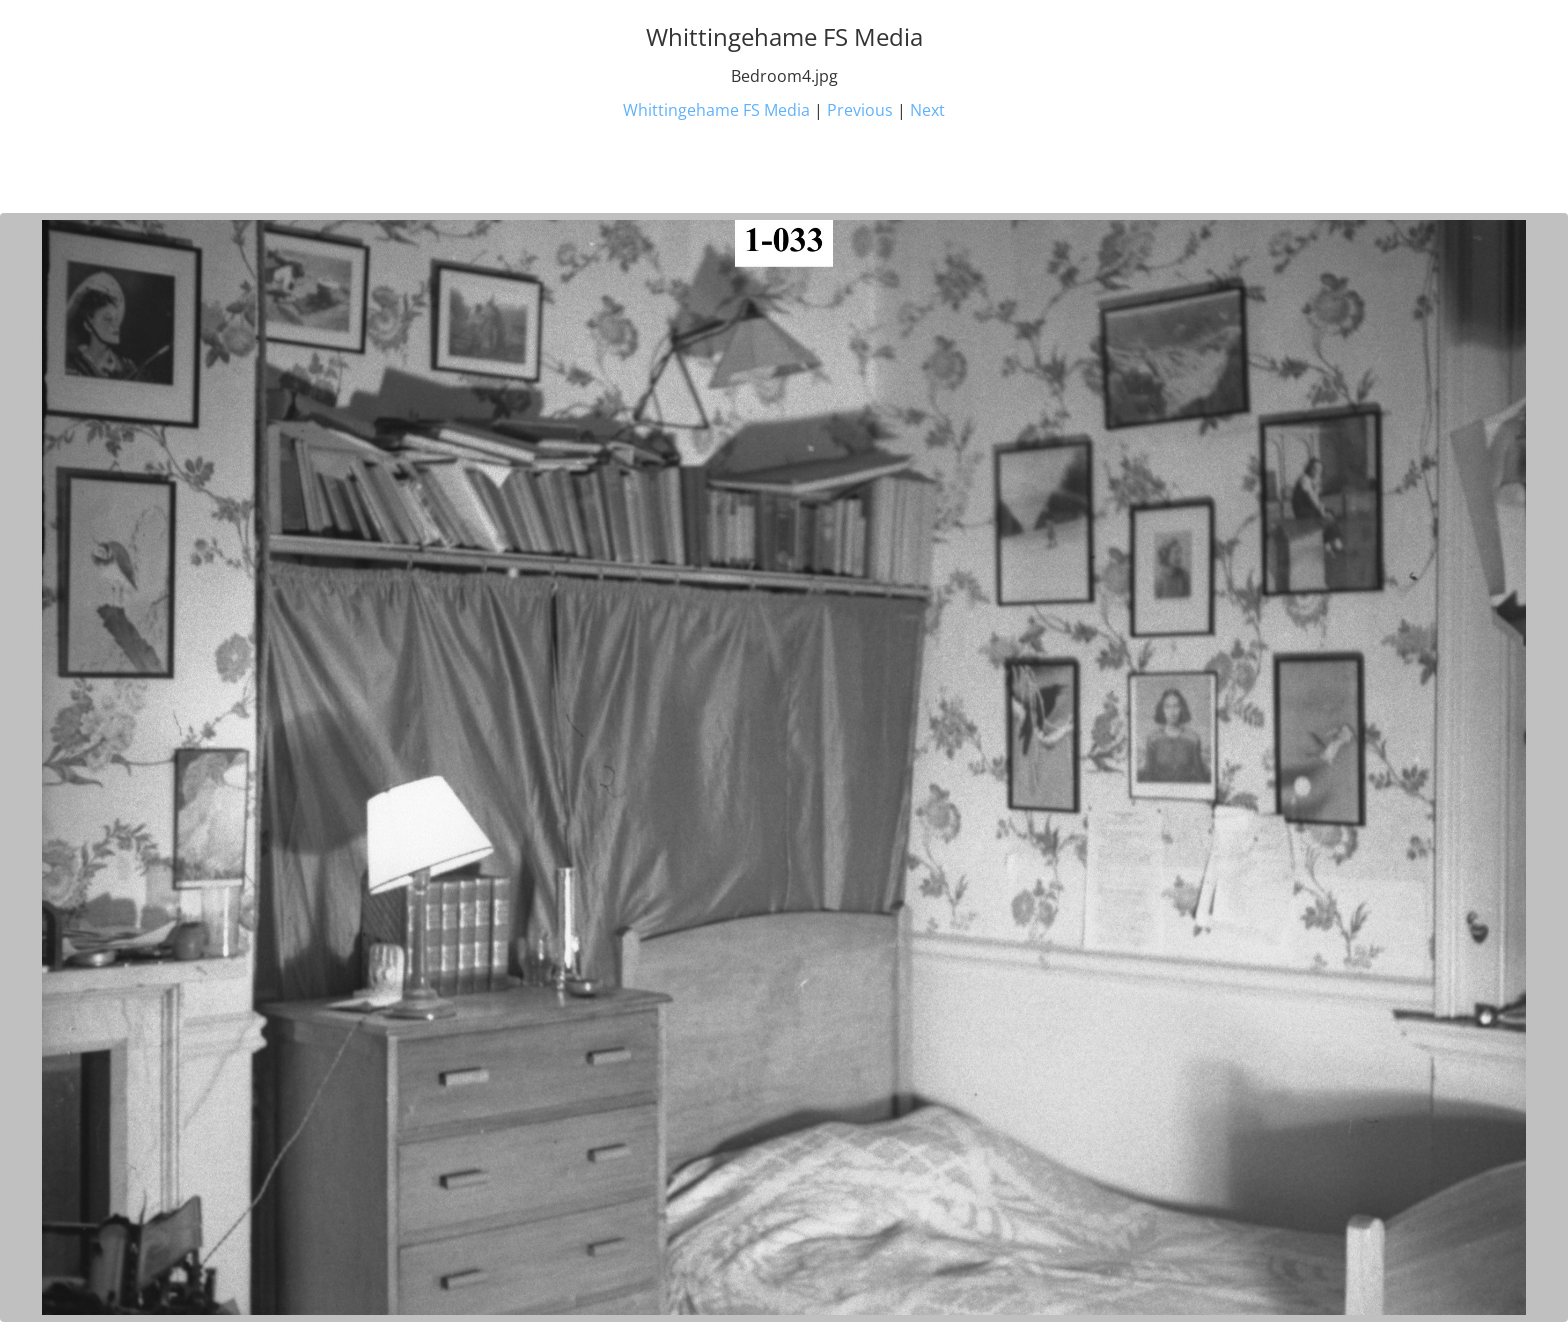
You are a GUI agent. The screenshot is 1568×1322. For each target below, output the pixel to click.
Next (927, 110)
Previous (860, 110)
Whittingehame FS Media (716, 110)
